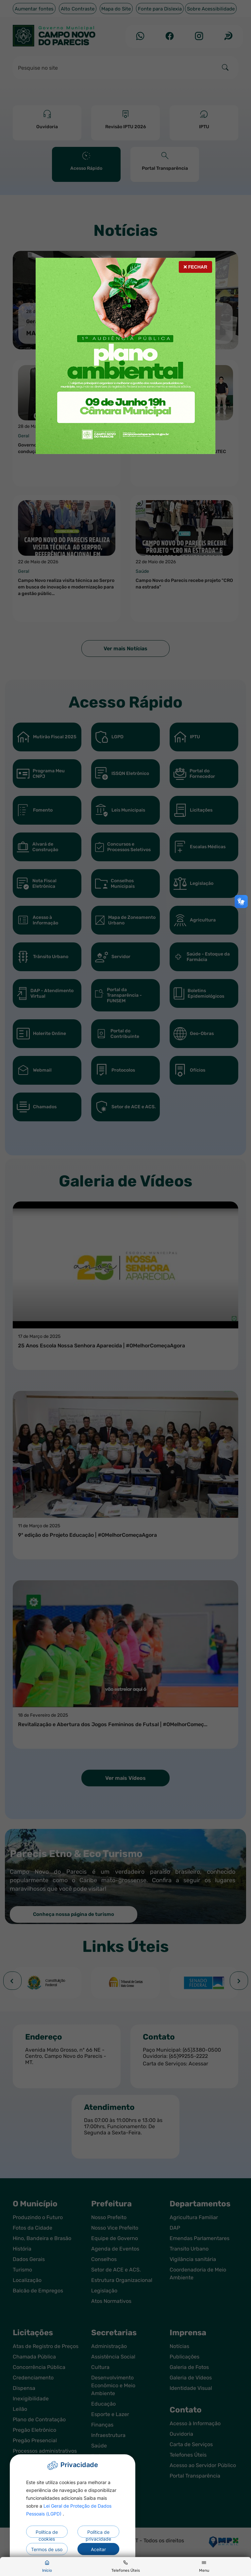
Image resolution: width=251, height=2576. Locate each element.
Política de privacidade (98, 2533)
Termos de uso (46, 2549)
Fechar (195, 267)
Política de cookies (47, 2533)
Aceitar (98, 2549)
